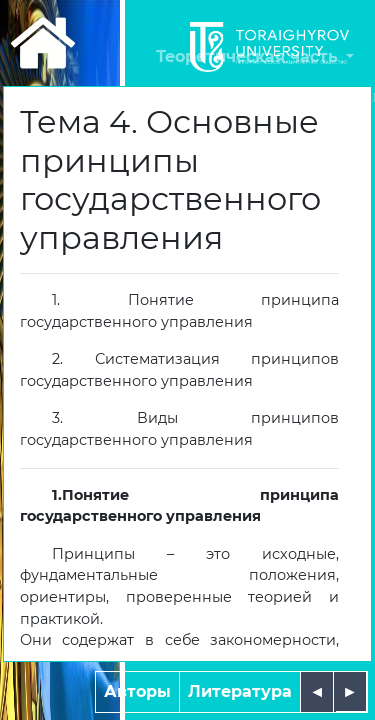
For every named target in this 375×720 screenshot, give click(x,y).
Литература (240, 691)
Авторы (137, 691)
